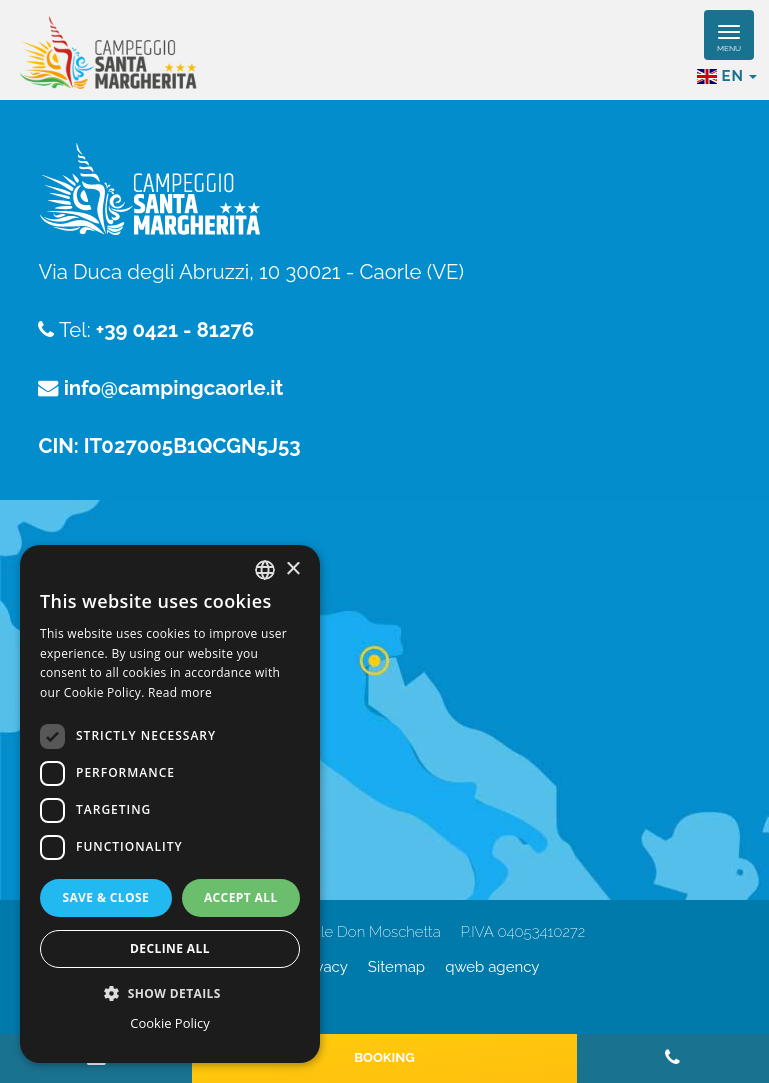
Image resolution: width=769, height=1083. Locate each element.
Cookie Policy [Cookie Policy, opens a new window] (170, 1023)
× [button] (292, 569)
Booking (384, 1057)
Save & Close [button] (105, 897)
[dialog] (170, 804)
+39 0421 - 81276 (175, 330)
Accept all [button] (241, 897)
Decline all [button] (170, 948)
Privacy (323, 967)
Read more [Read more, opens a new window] (180, 692)
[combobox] (265, 570)
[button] (170, 992)
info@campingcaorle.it (174, 388)
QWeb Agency (492, 967)
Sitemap (396, 967)
